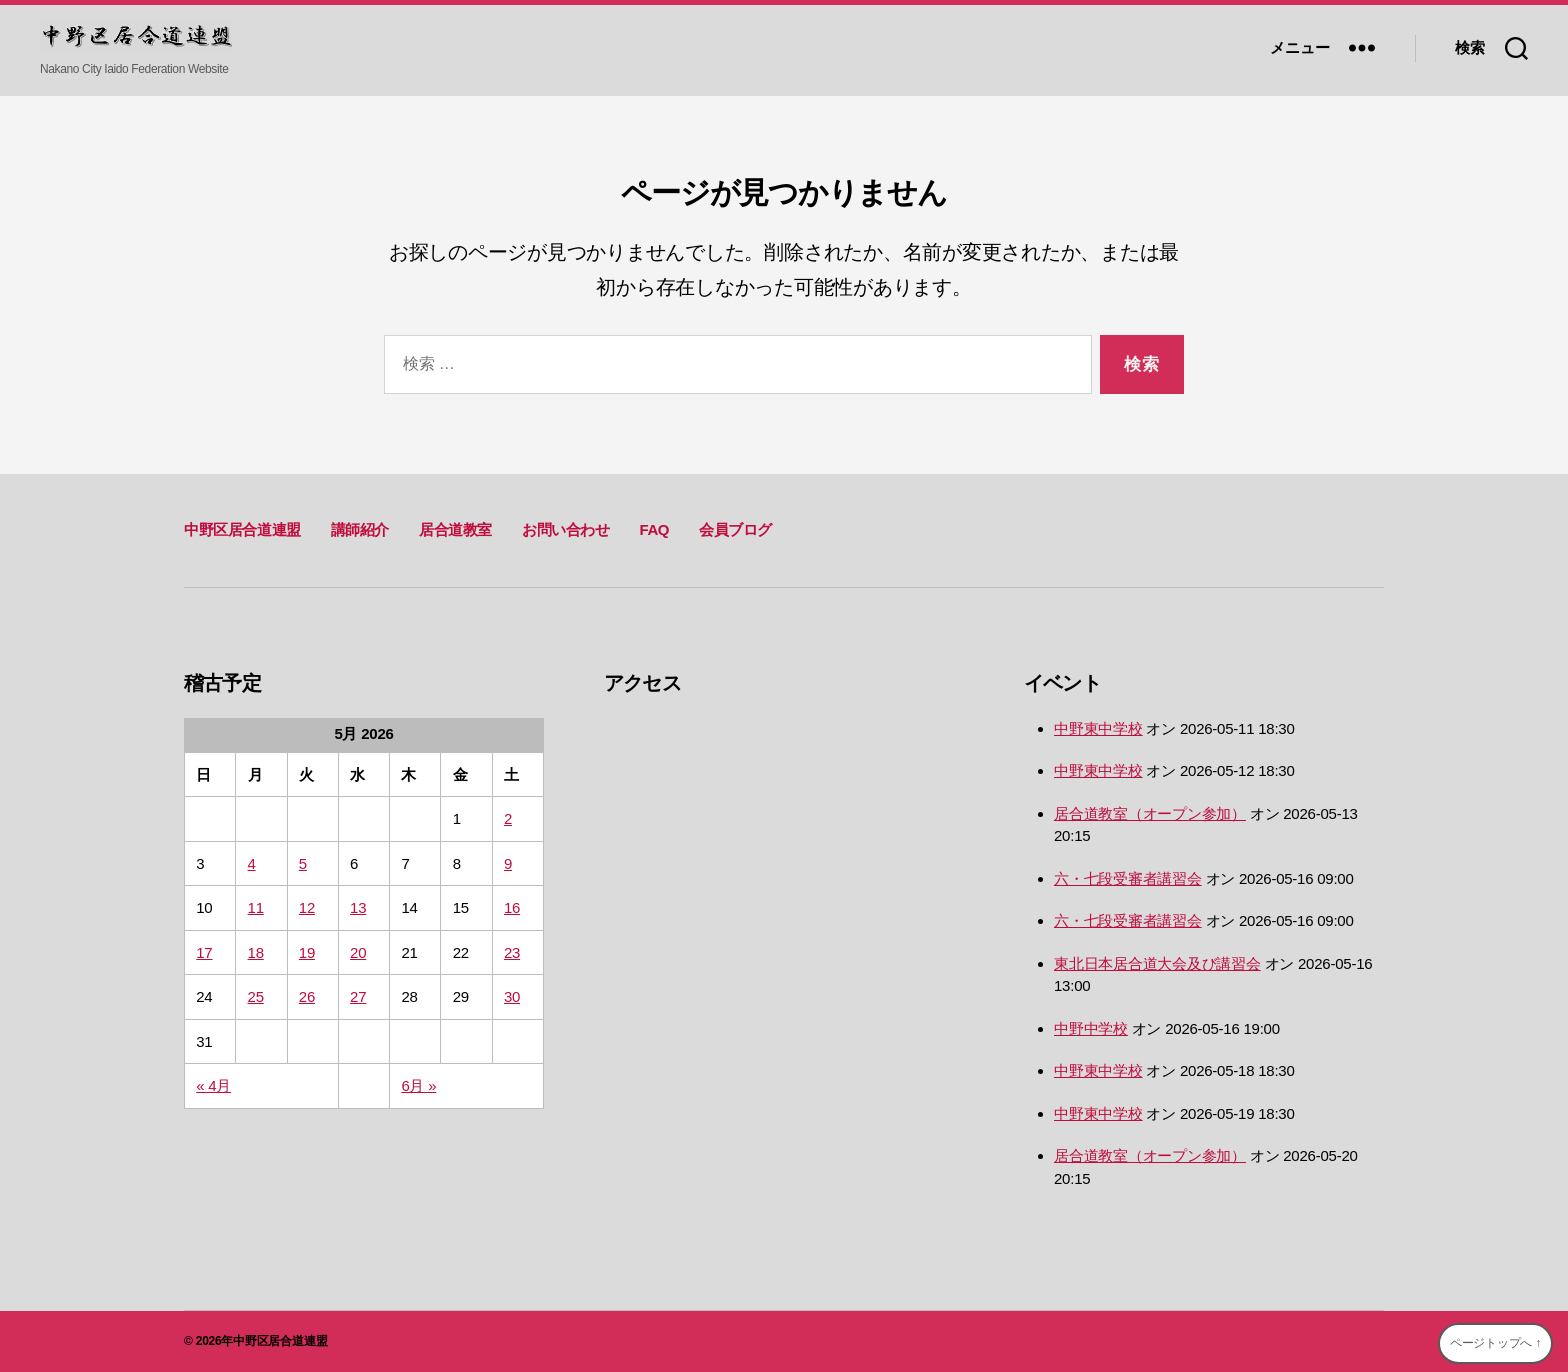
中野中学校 (1091, 1028)
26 (307, 996)
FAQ (654, 529)
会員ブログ (735, 529)
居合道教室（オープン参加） (1150, 813)
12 (307, 907)
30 (512, 996)
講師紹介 (360, 529)
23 (512, 952)
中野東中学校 (1098, 728)
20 (358, 952)
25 (256, 996)
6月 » (418, 1085)
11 (256, 907)
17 (204, 952)
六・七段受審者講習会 (1128, 878)
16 (512, 907)
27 (358, 996)
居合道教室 (455, 529)
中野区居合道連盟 (242, 529)
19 (307, 952)
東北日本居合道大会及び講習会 (1157, 963)
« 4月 (213, 1085)
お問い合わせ (566, 529)
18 (256, 952)
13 (358, 907)
